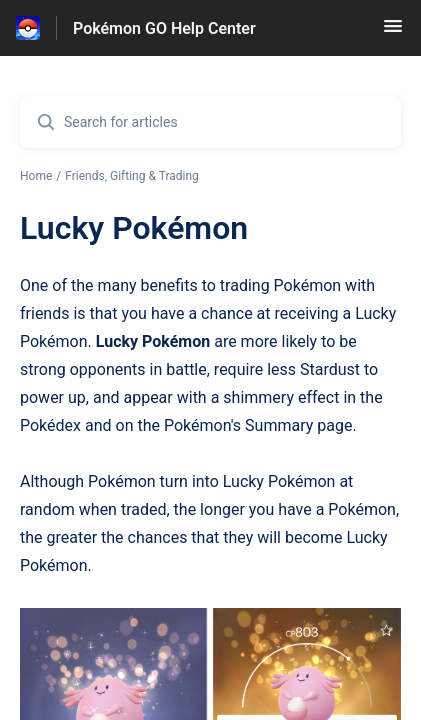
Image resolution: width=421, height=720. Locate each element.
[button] (393, 32)
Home (36, 176)
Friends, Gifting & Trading (132, 176)
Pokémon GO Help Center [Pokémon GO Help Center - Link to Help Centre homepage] (164, 28)
